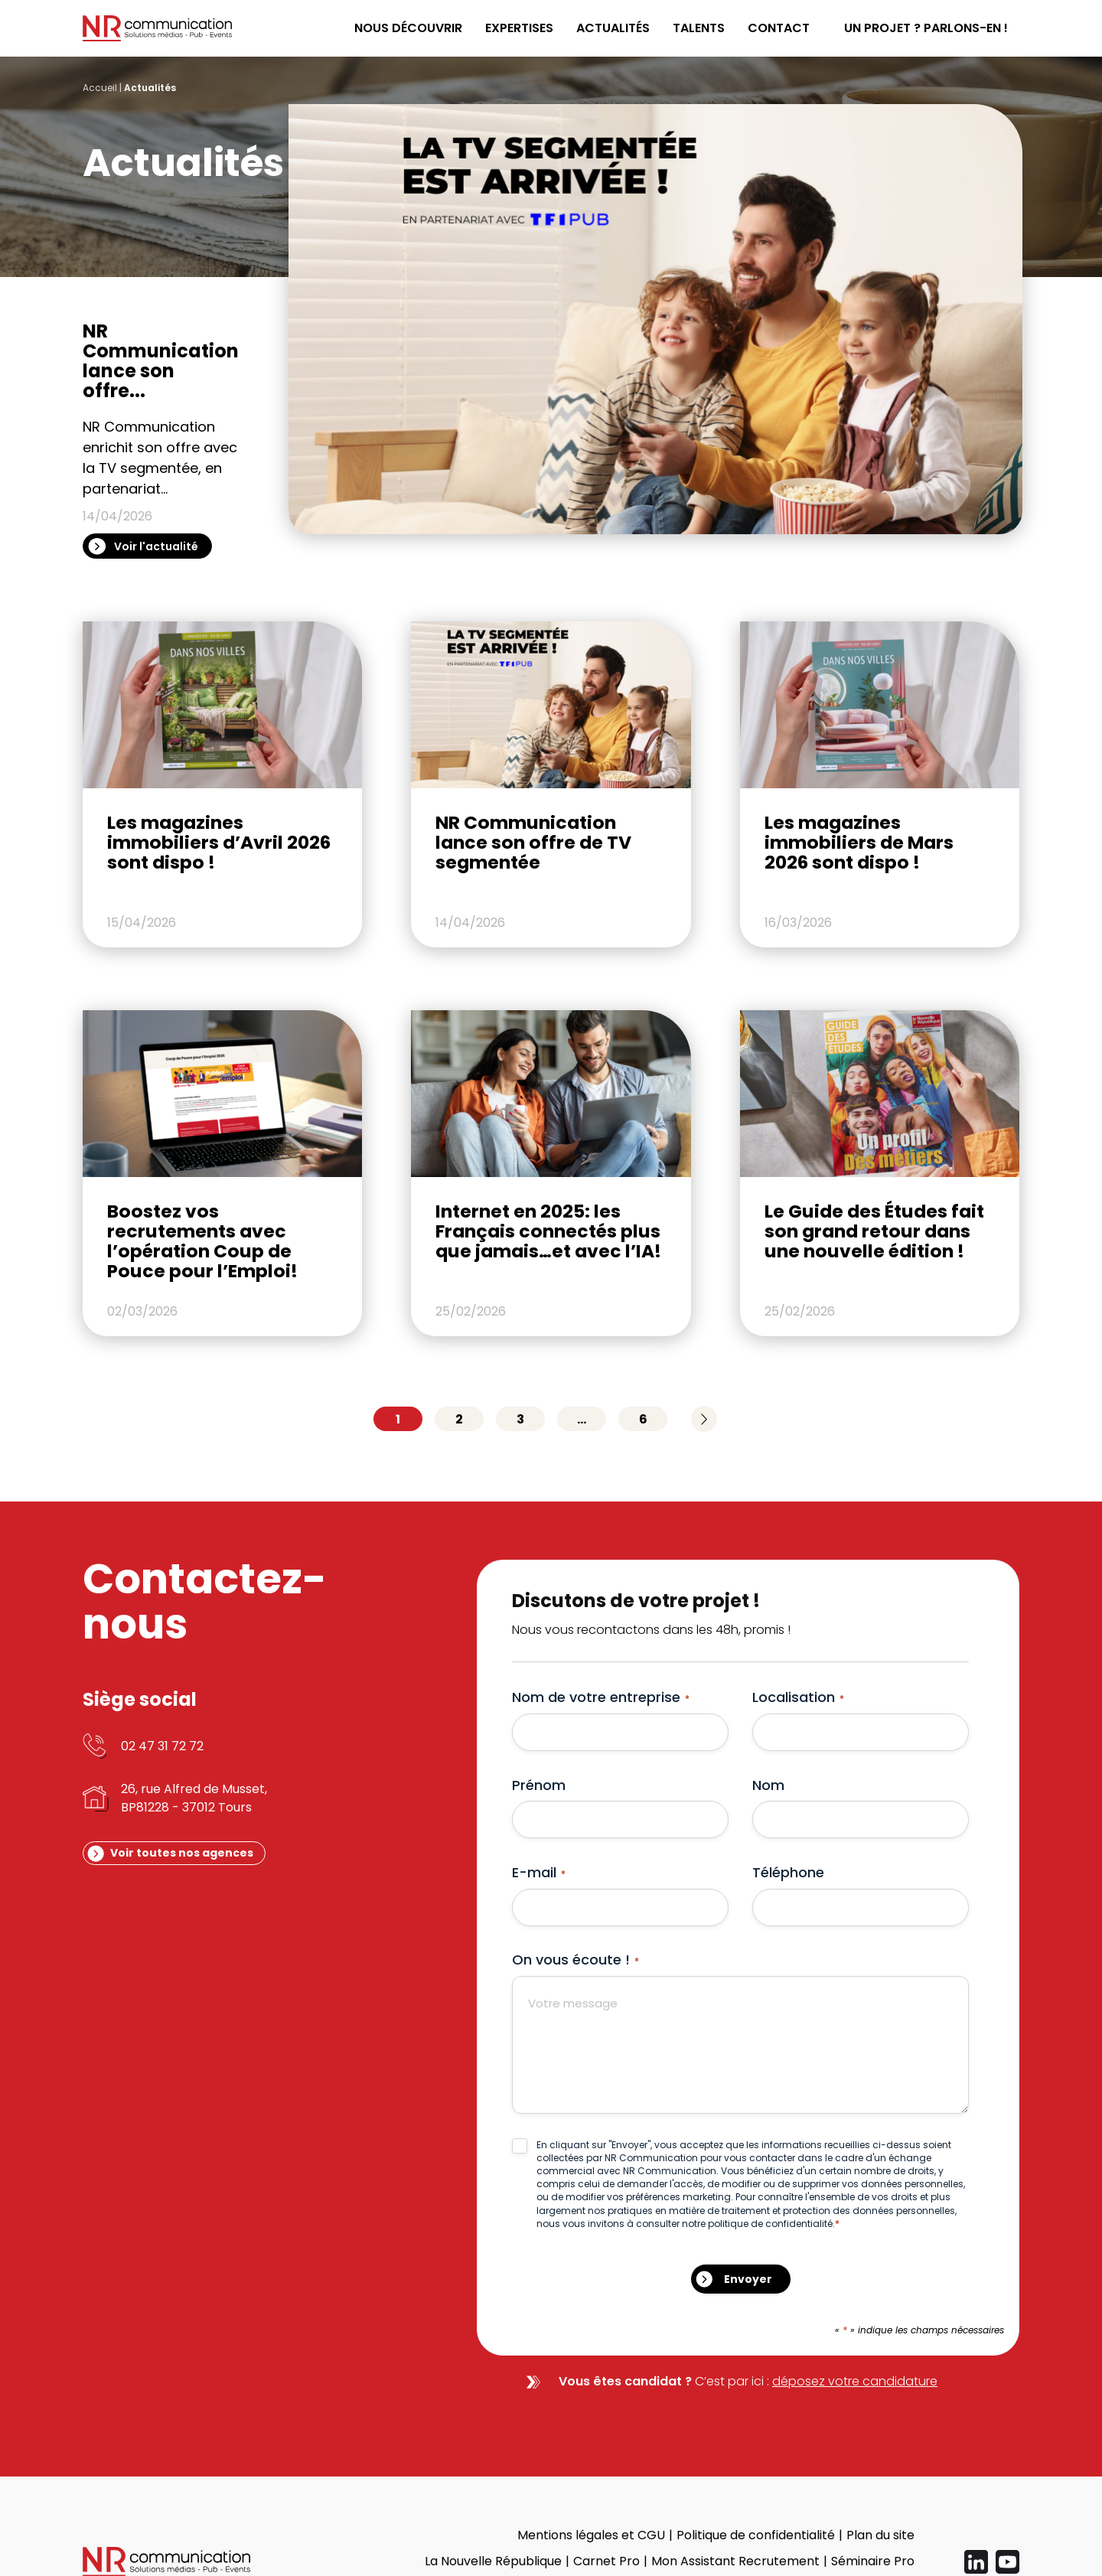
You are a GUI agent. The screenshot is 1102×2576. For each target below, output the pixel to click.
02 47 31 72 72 (162, 1746)
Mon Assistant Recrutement (735, 2561)
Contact (779, 28)
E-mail (539, 1872)
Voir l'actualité (156, 546)
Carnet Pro (606, 2561)
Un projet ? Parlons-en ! (926, 28)
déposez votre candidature (854, 2381)
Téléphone (788, 1872)
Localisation (798, 1697)
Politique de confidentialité (756, 2535)
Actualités (613, 28)
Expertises (519, 28)
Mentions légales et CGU (591, 2535)
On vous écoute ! (575, 1959)
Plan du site (880, 2535)
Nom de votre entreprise (601, 1697)
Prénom (539, 1785)
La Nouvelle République (493, 2561)
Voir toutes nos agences (181, 1852)
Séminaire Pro (873, 2561)
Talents (699, 28)
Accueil (100, 87)
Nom (768, 1785)
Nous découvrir (408, 28)
